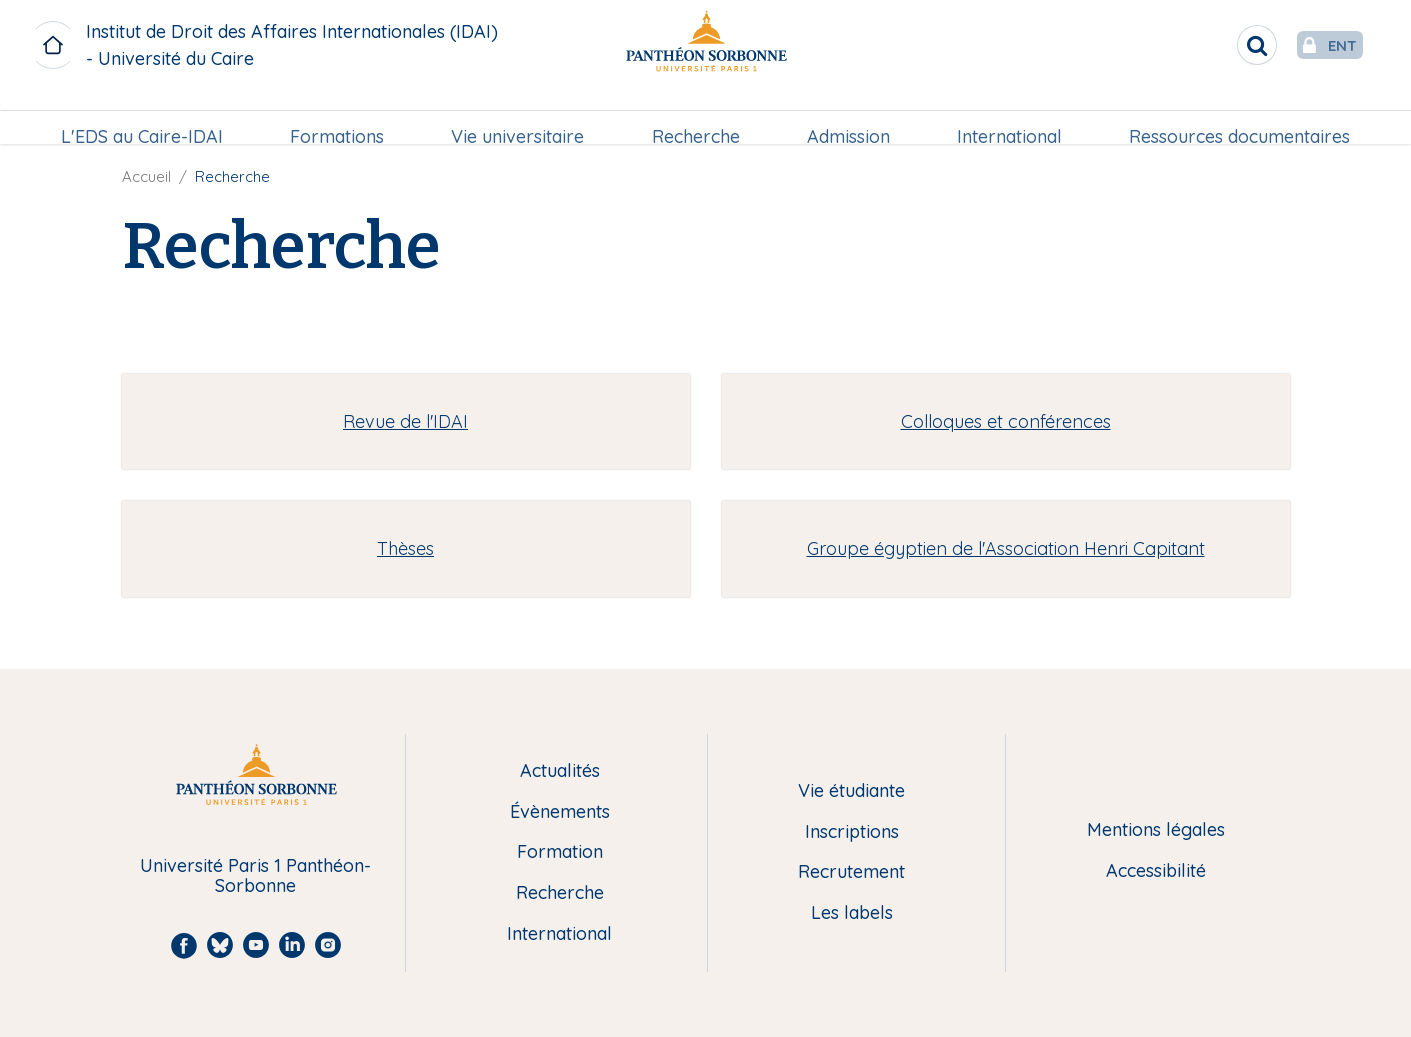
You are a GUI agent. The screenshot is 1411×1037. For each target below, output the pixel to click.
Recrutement (851, 872)
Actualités (560, 771)
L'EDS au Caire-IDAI (146, 116)
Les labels (852, 913)
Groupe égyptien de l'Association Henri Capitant (1006, 548)
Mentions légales (1156, 830)
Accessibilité (1156, 871)
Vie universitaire (519, 116)
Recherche (695, 116)
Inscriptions (852, 832)
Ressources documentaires (1235, 116)
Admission (846, 116)
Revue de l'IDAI (405, 421)
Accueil (146, 176)
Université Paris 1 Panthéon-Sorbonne (255, 876)
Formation (560, 852)
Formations (340, 116)
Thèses (405, 548)
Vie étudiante (851, 791)
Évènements (560, 812)
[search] (1217, 45)
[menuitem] (146, 117)
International (1006, 116)
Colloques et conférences (1006, 421)
